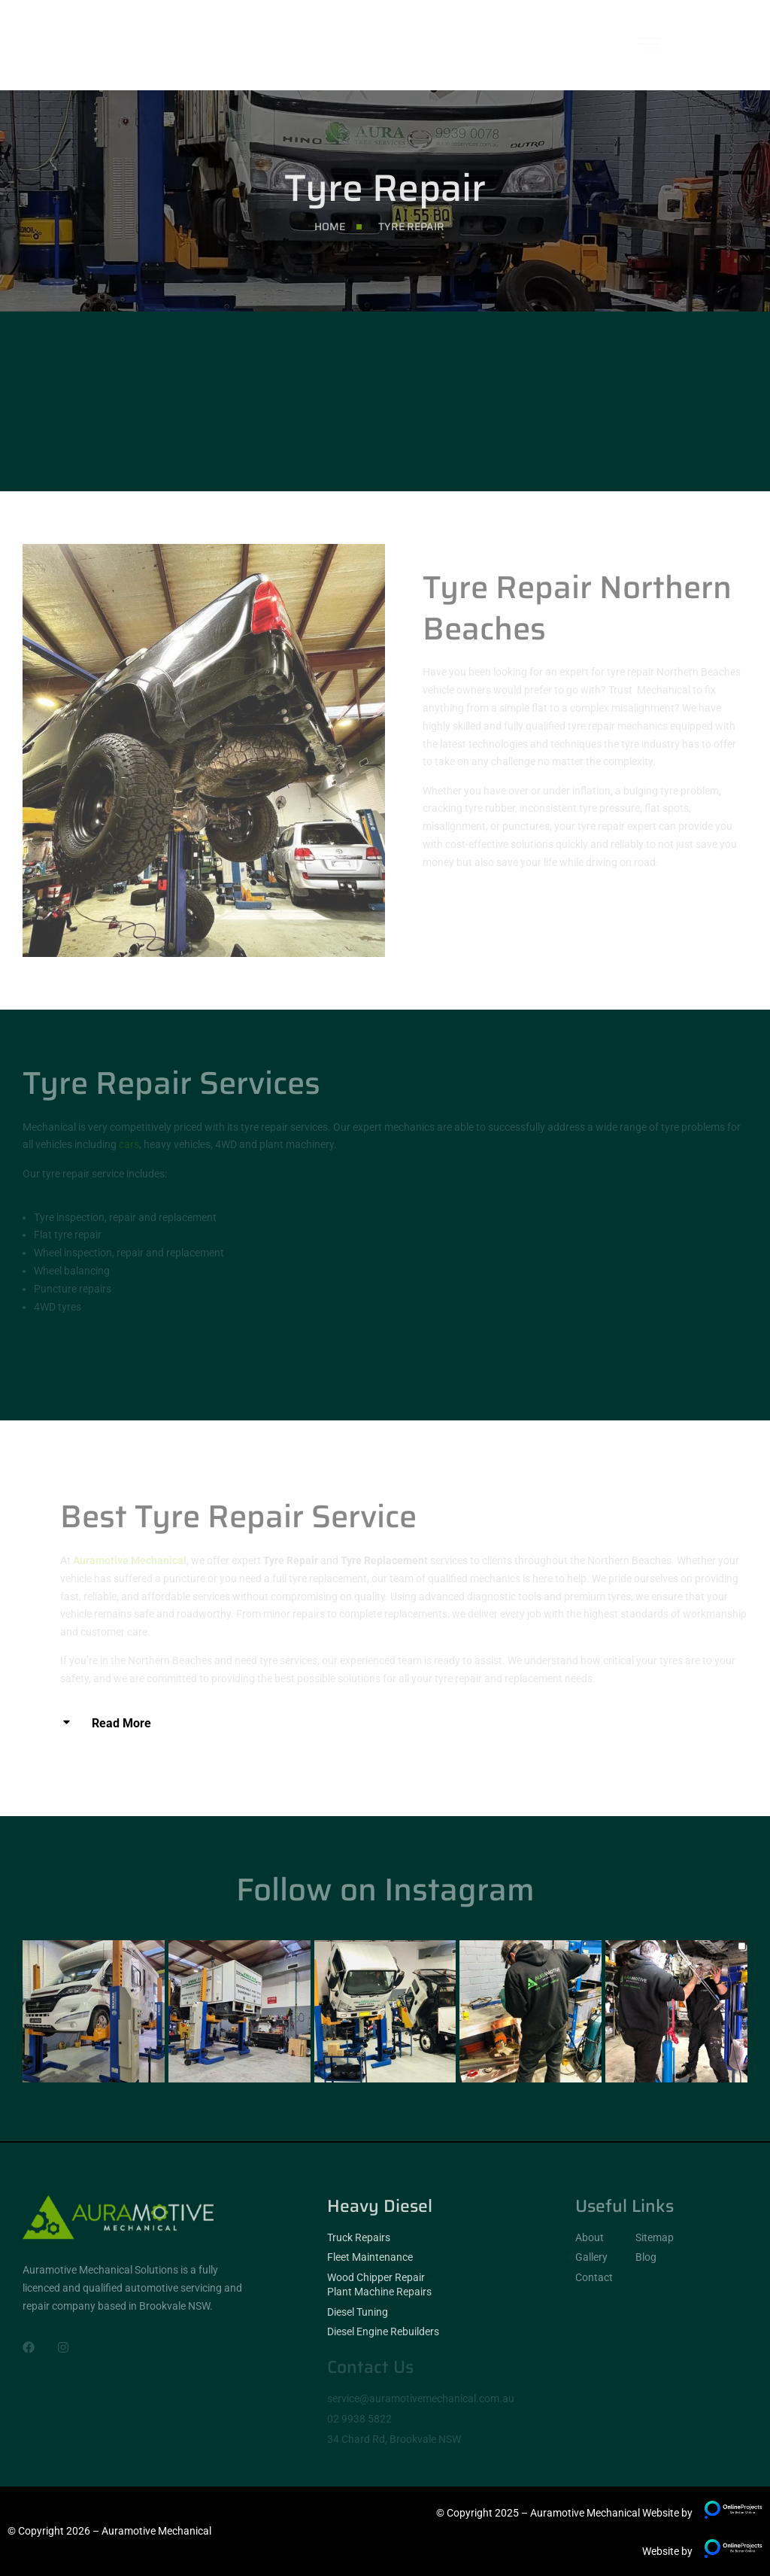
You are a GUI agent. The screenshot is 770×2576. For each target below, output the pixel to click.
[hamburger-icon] (649, 45)
